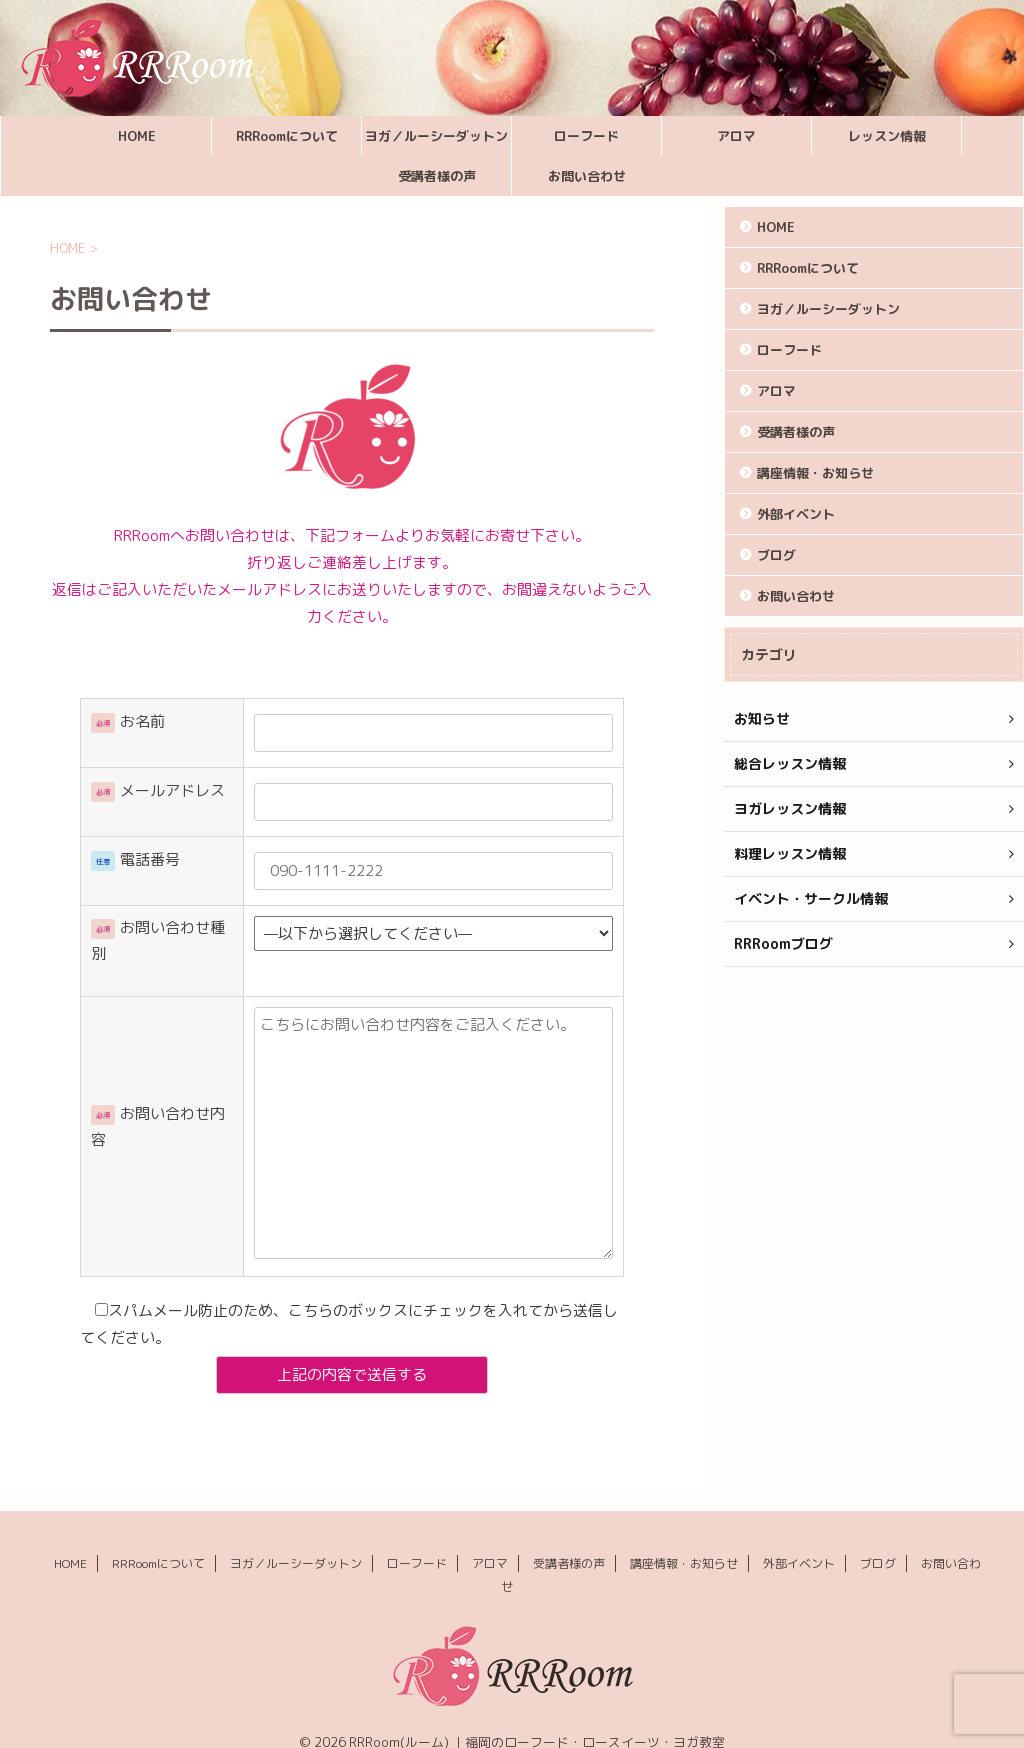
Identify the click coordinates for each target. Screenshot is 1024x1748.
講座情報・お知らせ (815, 473)
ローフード (586, 136)
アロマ (736, 136)
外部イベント (796, 514)
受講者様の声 (437, 176)
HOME (137, 136)
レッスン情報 (887, 136)
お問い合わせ (587, 176)
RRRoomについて (287, 136)
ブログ (776, 555)
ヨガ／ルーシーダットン (436, 136)
